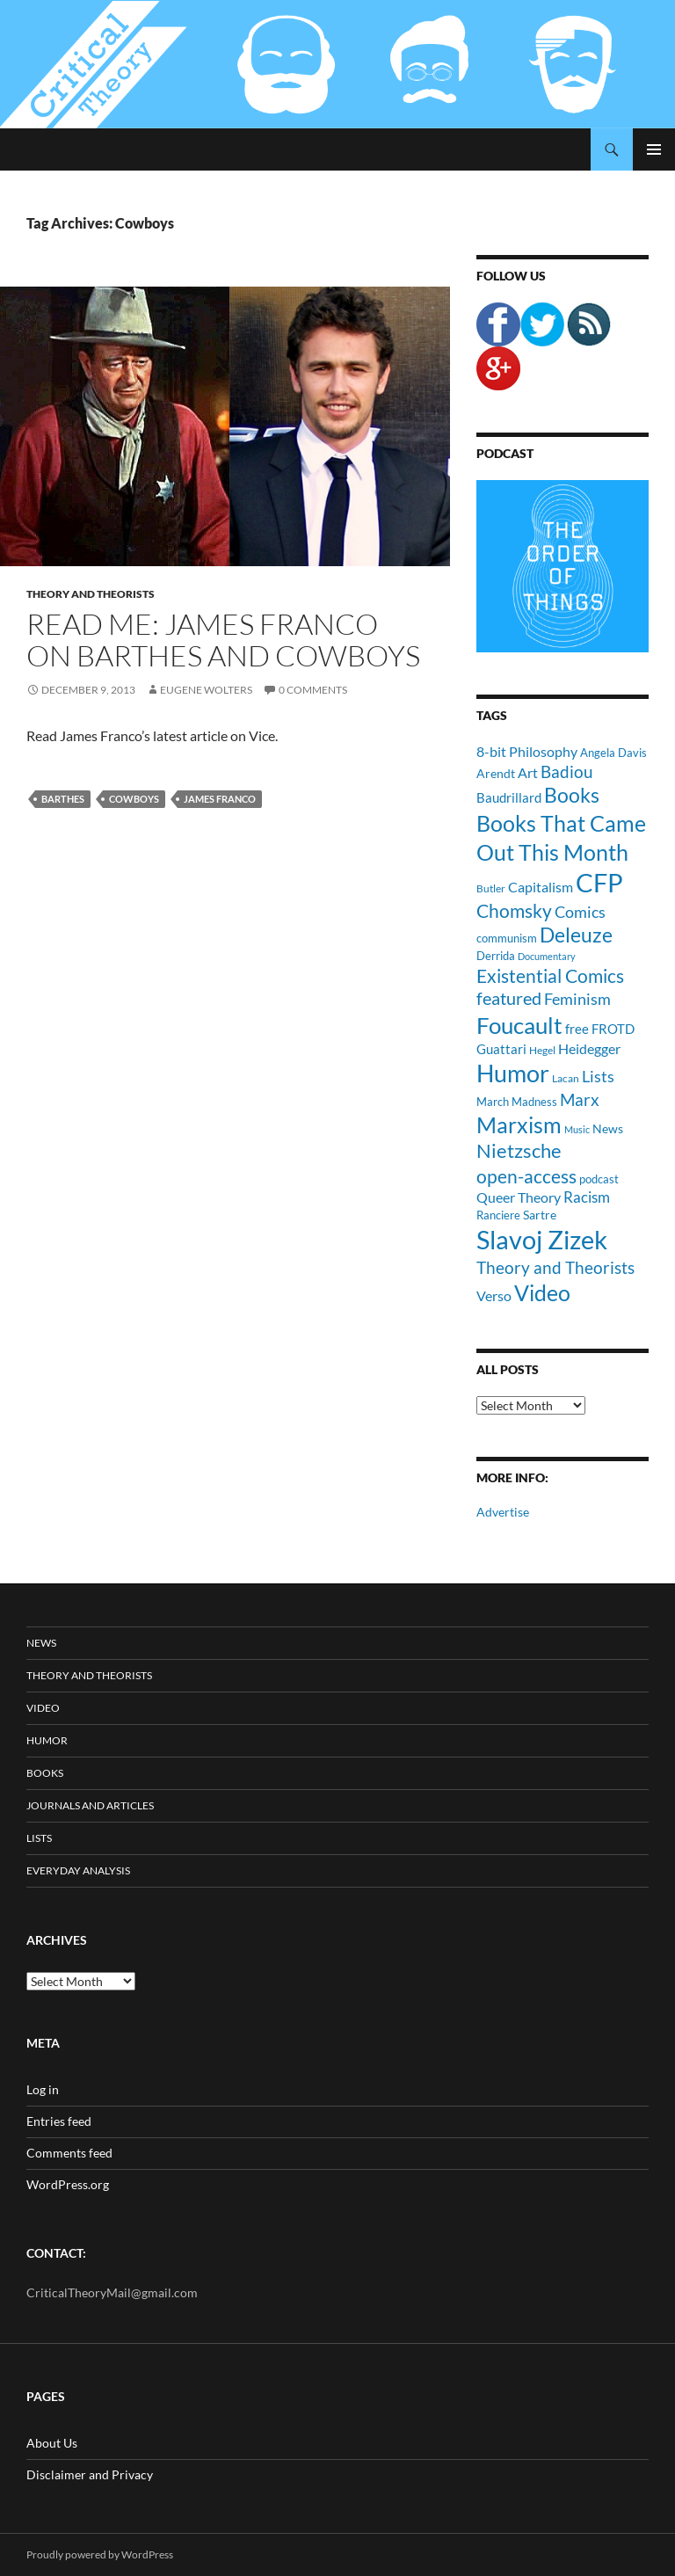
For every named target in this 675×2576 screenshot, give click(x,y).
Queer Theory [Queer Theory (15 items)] (518, 1197)
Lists (39, 1838)
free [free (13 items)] (577, 1029)
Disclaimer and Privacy (89, 2474)
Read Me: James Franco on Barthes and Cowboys (223, 639)
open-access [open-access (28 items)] (526, 1176)
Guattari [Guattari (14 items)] (501, 1049)
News (41, 1642)
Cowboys (134, 798)
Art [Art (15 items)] (528, 772)
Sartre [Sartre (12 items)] (539, 1214)
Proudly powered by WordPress (99, 2554)
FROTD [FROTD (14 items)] (613, 1029)
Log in (42, 2089)
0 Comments (313, 689)
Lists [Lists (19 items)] (598, 1076)
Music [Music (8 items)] (577, 1129)
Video (43, 1707)
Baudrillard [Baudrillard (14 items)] (508, 797)
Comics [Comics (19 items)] (580, 911)
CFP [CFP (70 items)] (599, 882)
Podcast (504, 453)
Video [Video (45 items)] (542, 1292)
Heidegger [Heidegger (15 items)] (589, 1048)
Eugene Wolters (206, 689)
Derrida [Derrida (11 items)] (495, 956)
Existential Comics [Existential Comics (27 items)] (550, 975)
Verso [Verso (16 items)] (494, 1295)
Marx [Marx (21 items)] (579, 1100)
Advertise (502, 1511)
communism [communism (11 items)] (506, 938)
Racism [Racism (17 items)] (586, 1197)
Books (44, 1772)
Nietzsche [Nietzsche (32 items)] (519, 1150)
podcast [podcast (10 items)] (599, 1179)
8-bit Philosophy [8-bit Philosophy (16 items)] (526, 751)
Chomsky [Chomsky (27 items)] (514, 910)
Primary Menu (654, 149)
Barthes (62, 798)
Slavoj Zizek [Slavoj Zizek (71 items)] (541, 1239)
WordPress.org (67, 2184)
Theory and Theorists (90, 593)
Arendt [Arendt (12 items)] (495, 773)
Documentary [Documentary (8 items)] (547, 956)
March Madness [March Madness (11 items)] (516, 1102)
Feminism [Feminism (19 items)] (577, 998)
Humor (47, 1740)
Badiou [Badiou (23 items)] (567, 771)
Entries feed (58, 2121)
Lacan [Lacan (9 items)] (565, 1078)
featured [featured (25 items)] (508, 997)
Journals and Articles (90, 1805)
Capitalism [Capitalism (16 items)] (540, 886)
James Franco (220, 798)
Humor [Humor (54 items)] (512, 1073)
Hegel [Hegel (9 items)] (542, 1050)
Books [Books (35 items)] (571, 794)
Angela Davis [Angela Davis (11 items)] (613, 753)
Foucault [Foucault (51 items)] (519, 1025)
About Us (51, 2442)
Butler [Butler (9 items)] (490, 888)
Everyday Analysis (78, 1870)
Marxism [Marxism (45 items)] (519, 1124)
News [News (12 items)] (607, 1128)
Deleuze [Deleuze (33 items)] (576, 935)
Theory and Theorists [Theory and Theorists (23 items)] (555, 1267)
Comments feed (69, 2152)
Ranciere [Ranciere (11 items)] (498, 1215)
